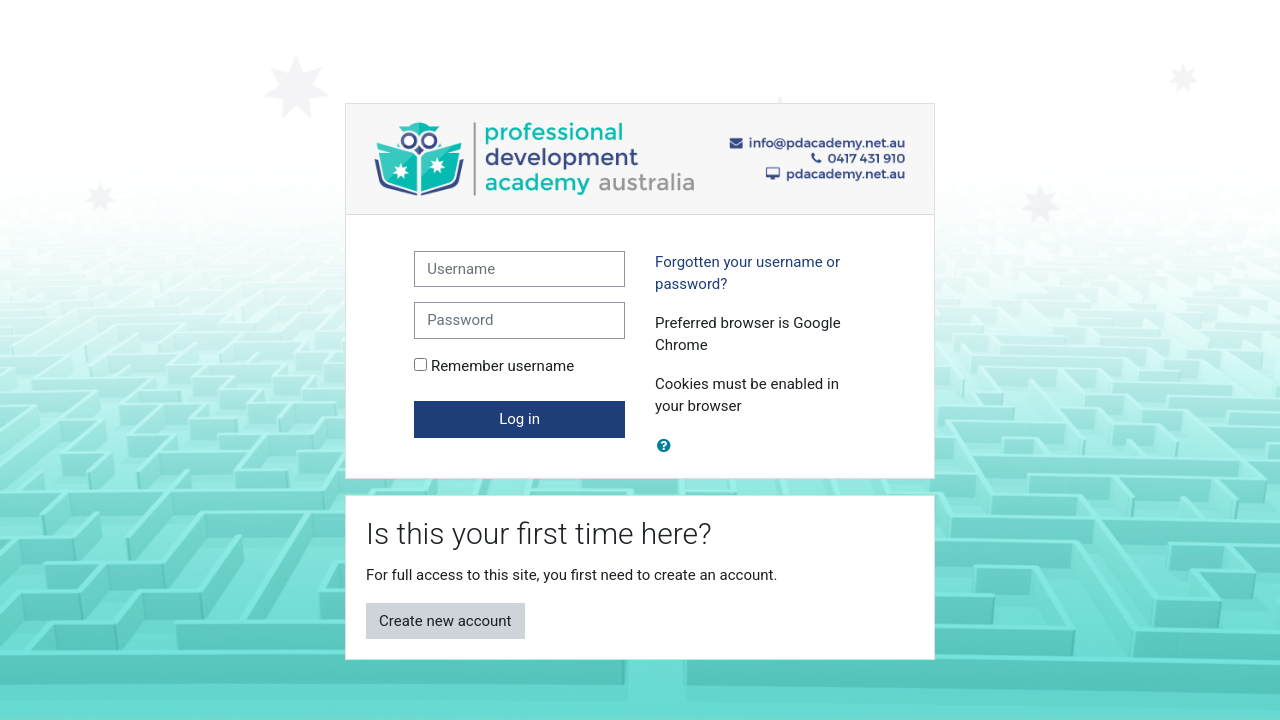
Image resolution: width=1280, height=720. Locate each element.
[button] (668, 446)
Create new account (445, 621)
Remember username (502, 366)
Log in (519, 419)
